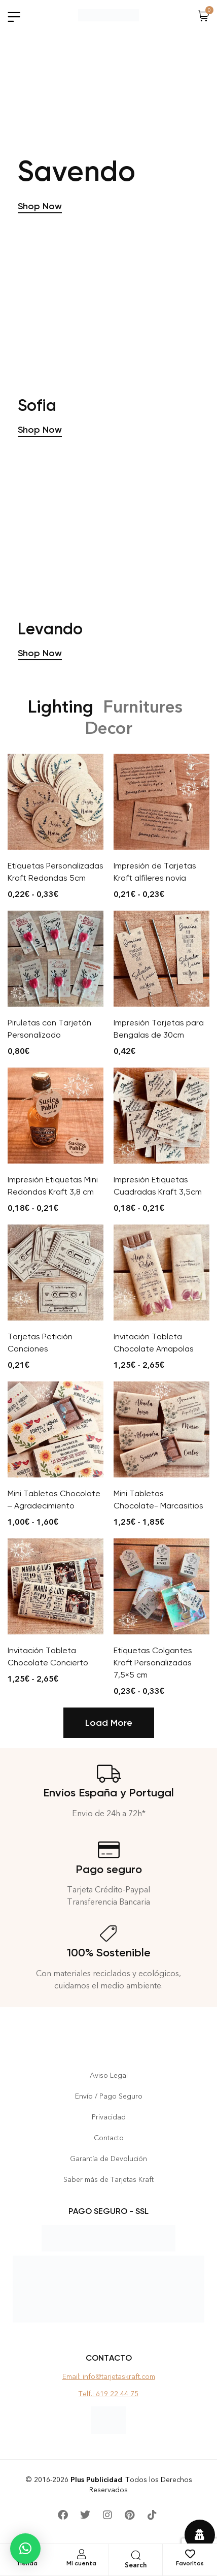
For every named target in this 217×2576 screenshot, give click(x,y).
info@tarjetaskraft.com (119, 2376)
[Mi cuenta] (81, 2554)
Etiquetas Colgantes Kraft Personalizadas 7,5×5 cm (153, 1677)
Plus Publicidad (96, 2479)
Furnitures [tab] (143, 721)
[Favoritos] (190, 2554)
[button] (25, 2548)
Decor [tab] (108, 742)
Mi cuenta (81, 2563)
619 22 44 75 (117, 2394)
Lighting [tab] (60, 721)
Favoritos (190, 2563)
